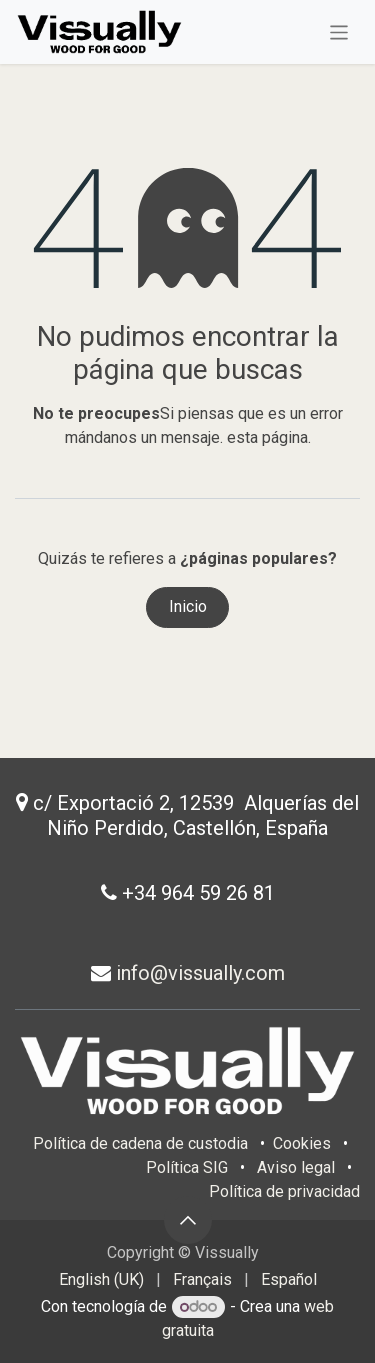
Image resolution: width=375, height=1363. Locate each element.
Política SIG (187, 1167)
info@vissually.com (198, 973)
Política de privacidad (284, 1191)
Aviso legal (296, 1167)
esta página (267, 437)
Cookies (304, 1143)
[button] (188, 1220)
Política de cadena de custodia (140, 1143)
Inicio (188, 606)
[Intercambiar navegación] (339, 31)
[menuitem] (101, 1280)
